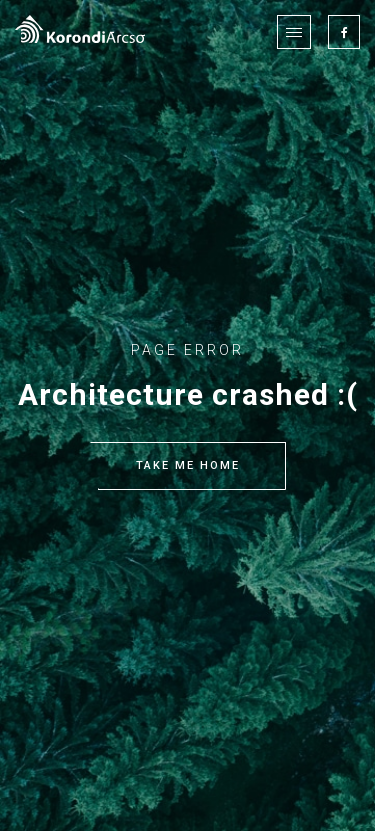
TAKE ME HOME (188, 466)
